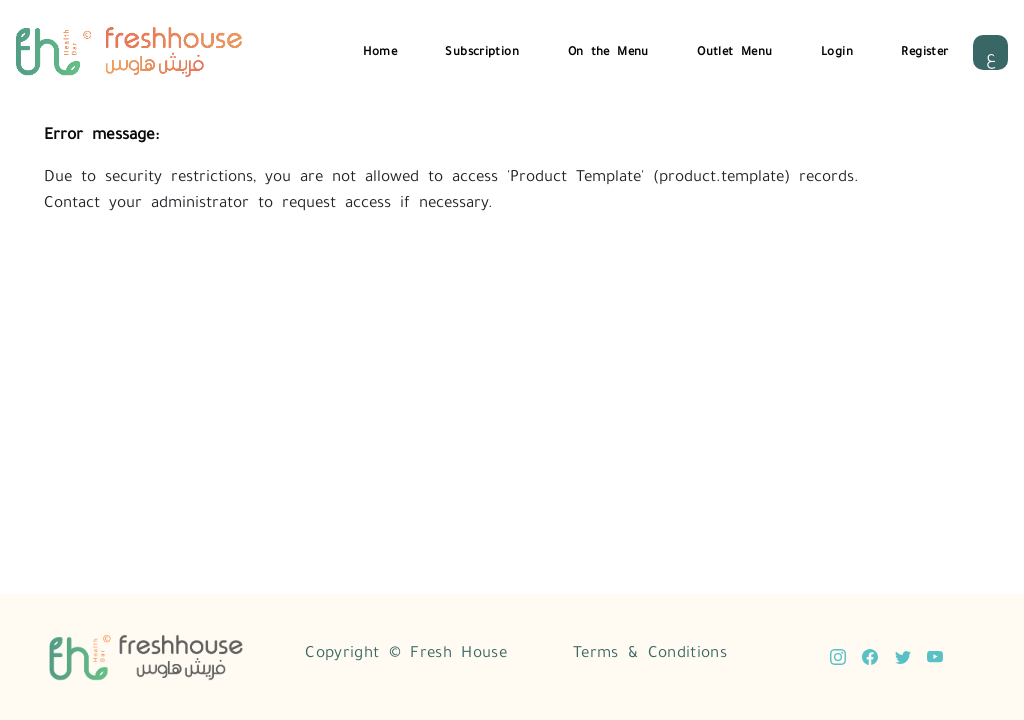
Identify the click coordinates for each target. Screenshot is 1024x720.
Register (924, 49)
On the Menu (608, 49)
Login (837, 49)
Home (380, 49)
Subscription (482, 49)
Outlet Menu (734, 49)
